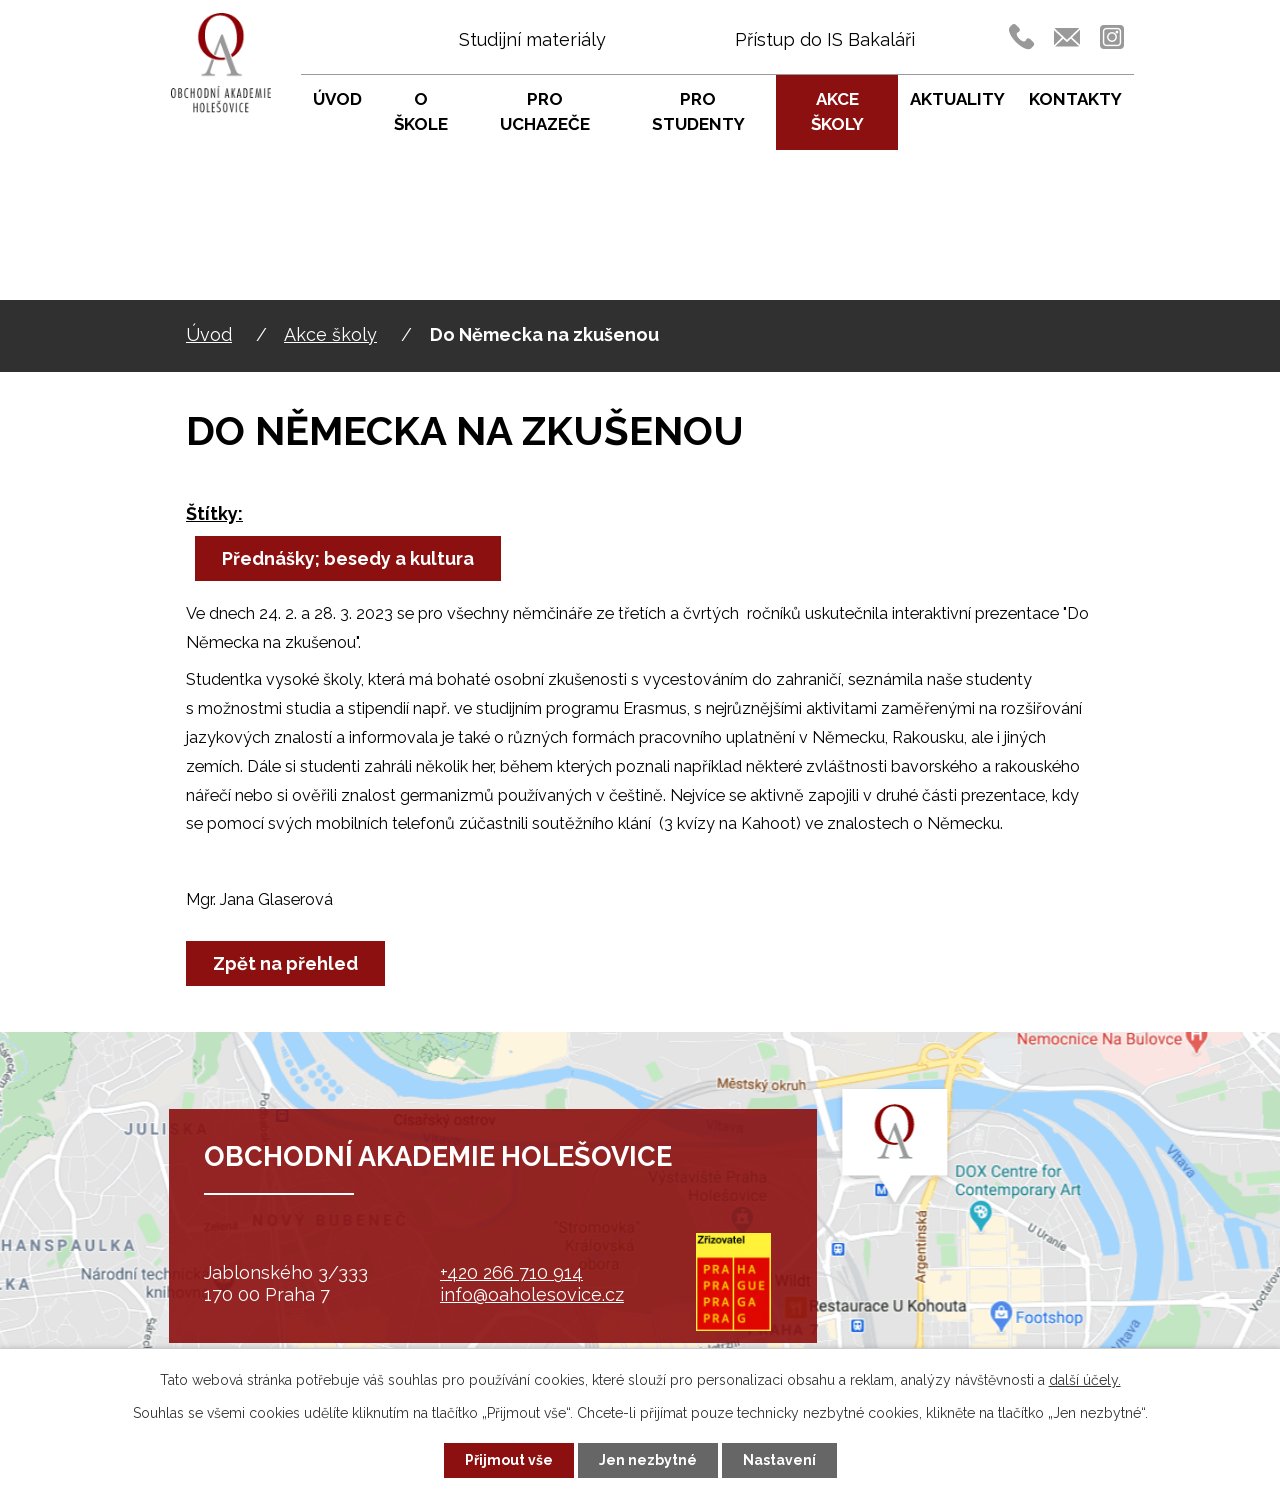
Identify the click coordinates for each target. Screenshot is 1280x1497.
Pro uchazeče (545, 112)
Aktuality (957, 99)
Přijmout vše (509, 1460)
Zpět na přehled (285, 963)
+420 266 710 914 (511, 1272)
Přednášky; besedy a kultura (348, 558)
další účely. (1085, 1380)
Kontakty (1075, 99)
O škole (421, 112)
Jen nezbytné (648, 1460)
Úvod (209, 334)
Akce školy (330, 334)
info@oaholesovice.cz (532, 1294)
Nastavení (779, 1460)
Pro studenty (698, 112)
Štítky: (214, 513)
